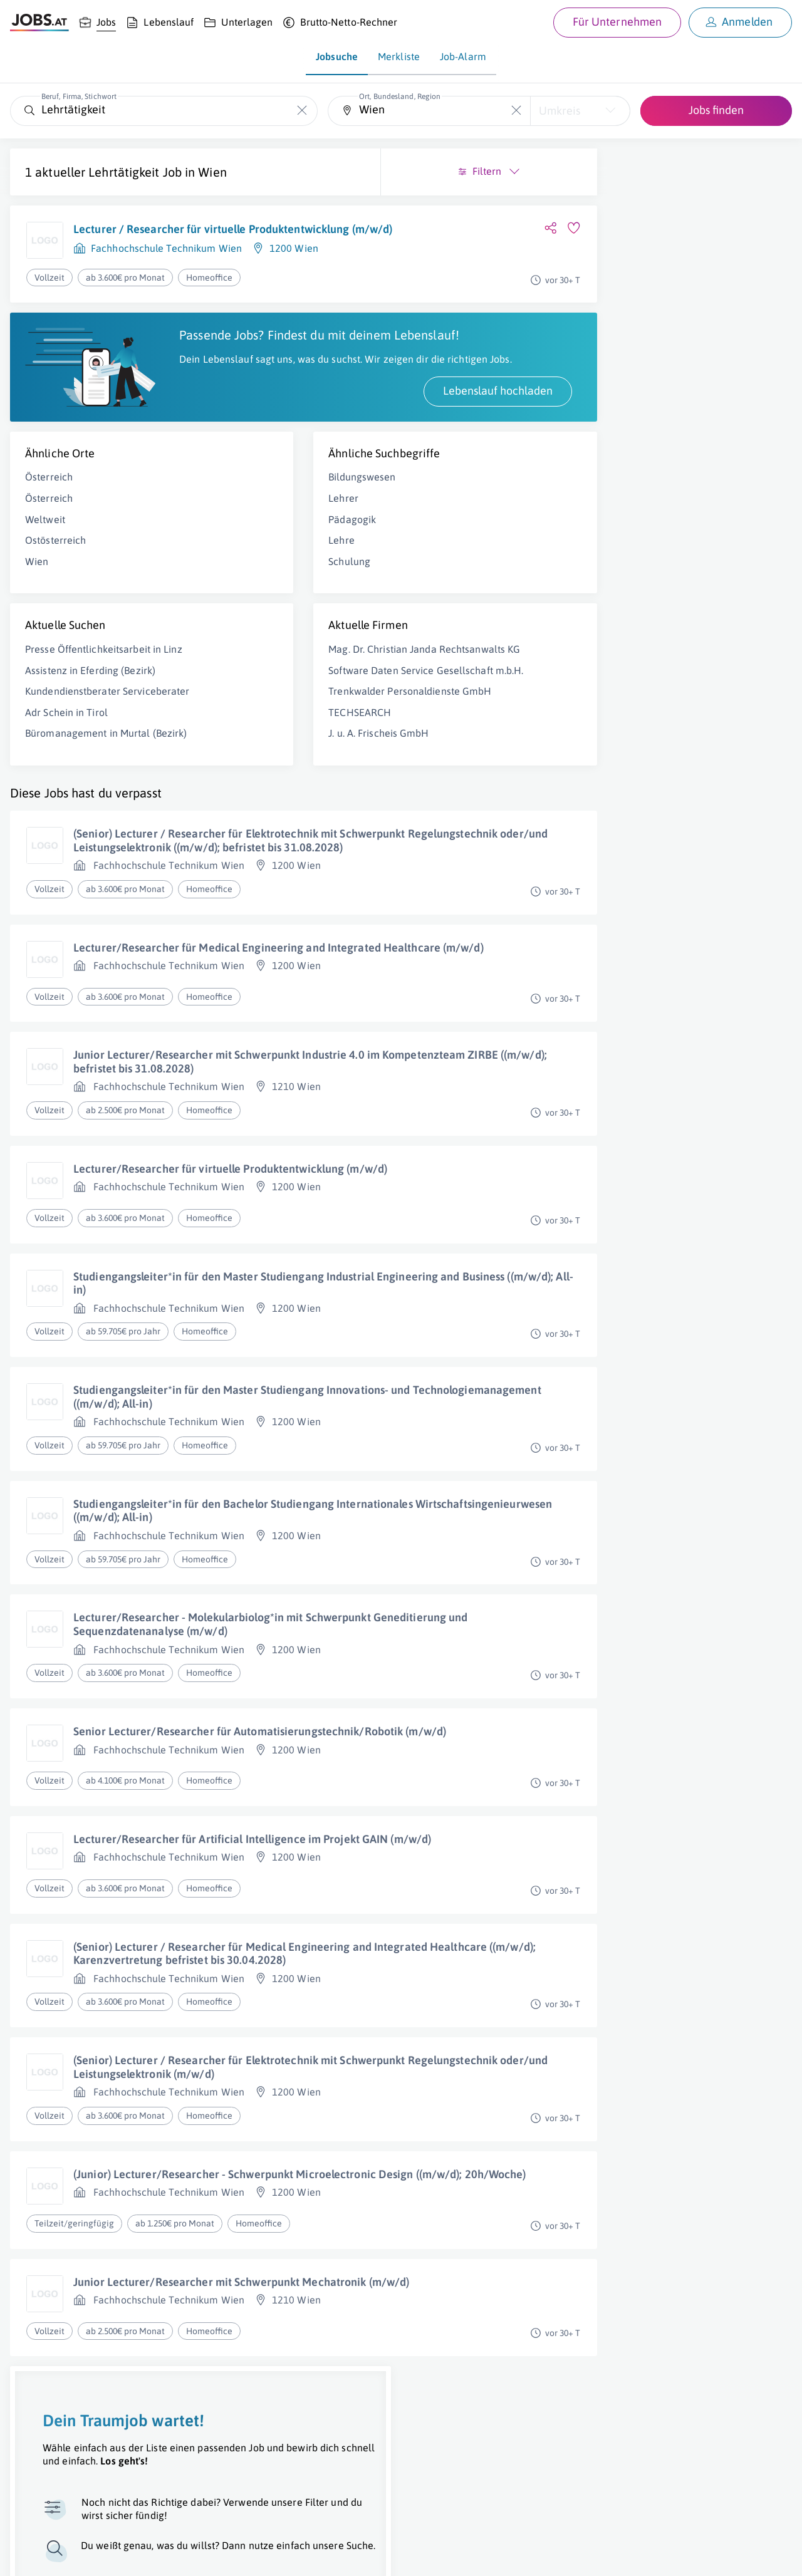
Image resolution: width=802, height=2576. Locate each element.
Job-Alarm (463, 56)
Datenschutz (227, 2555)
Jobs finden (716, 110)
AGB (184, 2555)
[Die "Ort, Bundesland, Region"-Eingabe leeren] (516, 110)
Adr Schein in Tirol (66, 777)
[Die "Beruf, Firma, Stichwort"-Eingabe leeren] (301, 110)
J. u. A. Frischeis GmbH (276, 812)
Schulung (247, 599)
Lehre (239, 578)
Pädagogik (249, 557)
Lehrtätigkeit (123, 172)
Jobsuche (337, 56)
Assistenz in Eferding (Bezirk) (90, 721)
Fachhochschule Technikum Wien (166, 263)
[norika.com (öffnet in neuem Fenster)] (445, 2555)
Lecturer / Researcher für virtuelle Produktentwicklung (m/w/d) (159, 236)
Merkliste (399, 56)
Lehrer (241, 536)
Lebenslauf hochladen (291, 428)
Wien (212, 172)
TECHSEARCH (257, 790)
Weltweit (45, 557)
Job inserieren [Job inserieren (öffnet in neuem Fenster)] (84, 2555)
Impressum (144, 2555)
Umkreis (559, 110)
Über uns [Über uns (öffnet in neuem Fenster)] (28, 2555)
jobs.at (311, 2555)
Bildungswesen (259, 515)
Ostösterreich (55, 578)
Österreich (49, 515)
